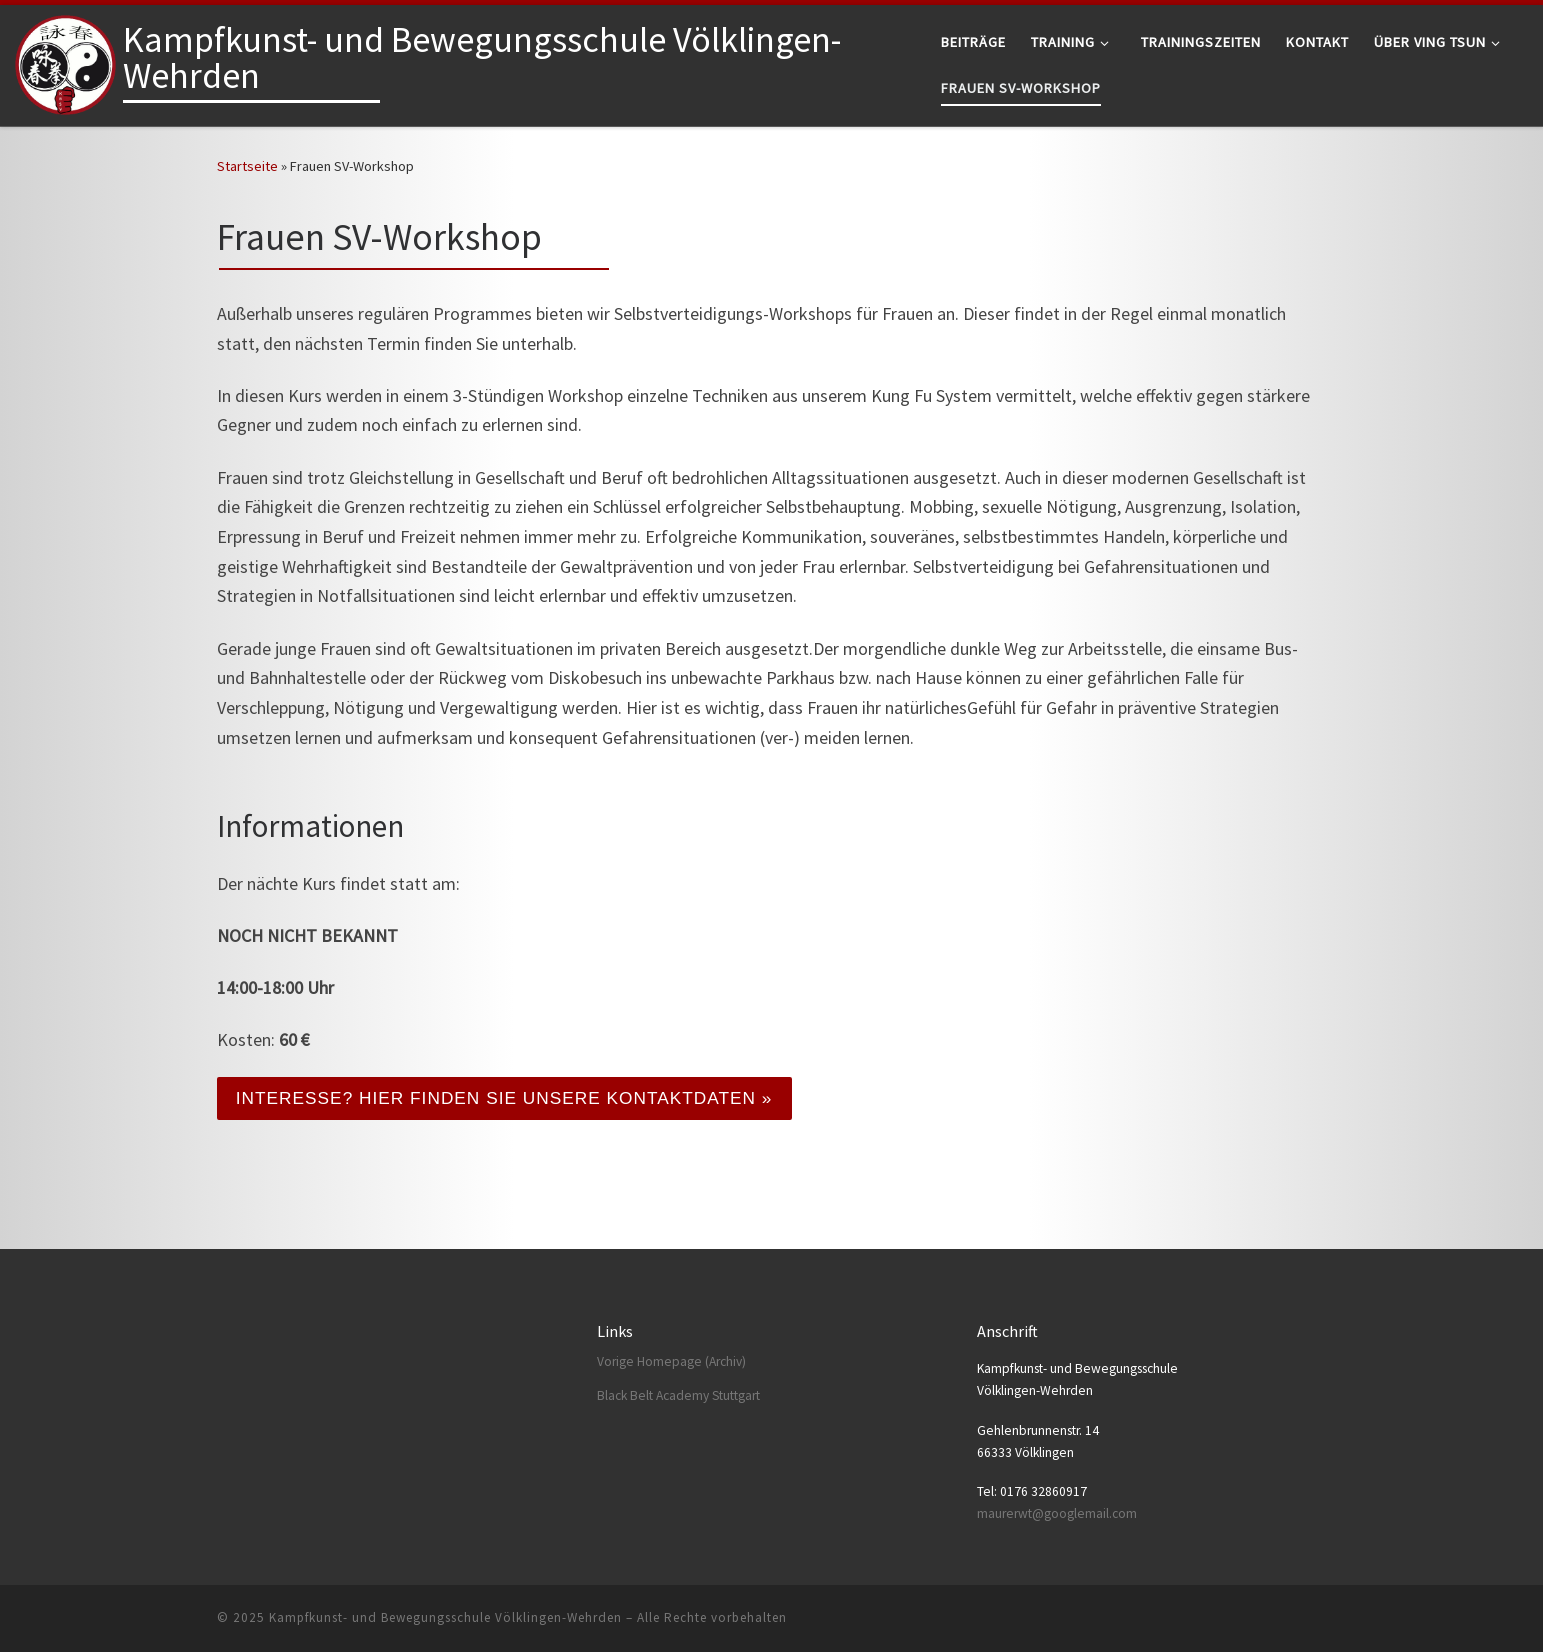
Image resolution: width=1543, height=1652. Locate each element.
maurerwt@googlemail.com (1057, 1513)
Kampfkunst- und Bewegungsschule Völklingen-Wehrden (445, 1617)
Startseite (247, 166)
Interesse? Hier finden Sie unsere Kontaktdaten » (515, 1099)
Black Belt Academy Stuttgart (678, 1395)
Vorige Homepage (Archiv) (671, 1361)
